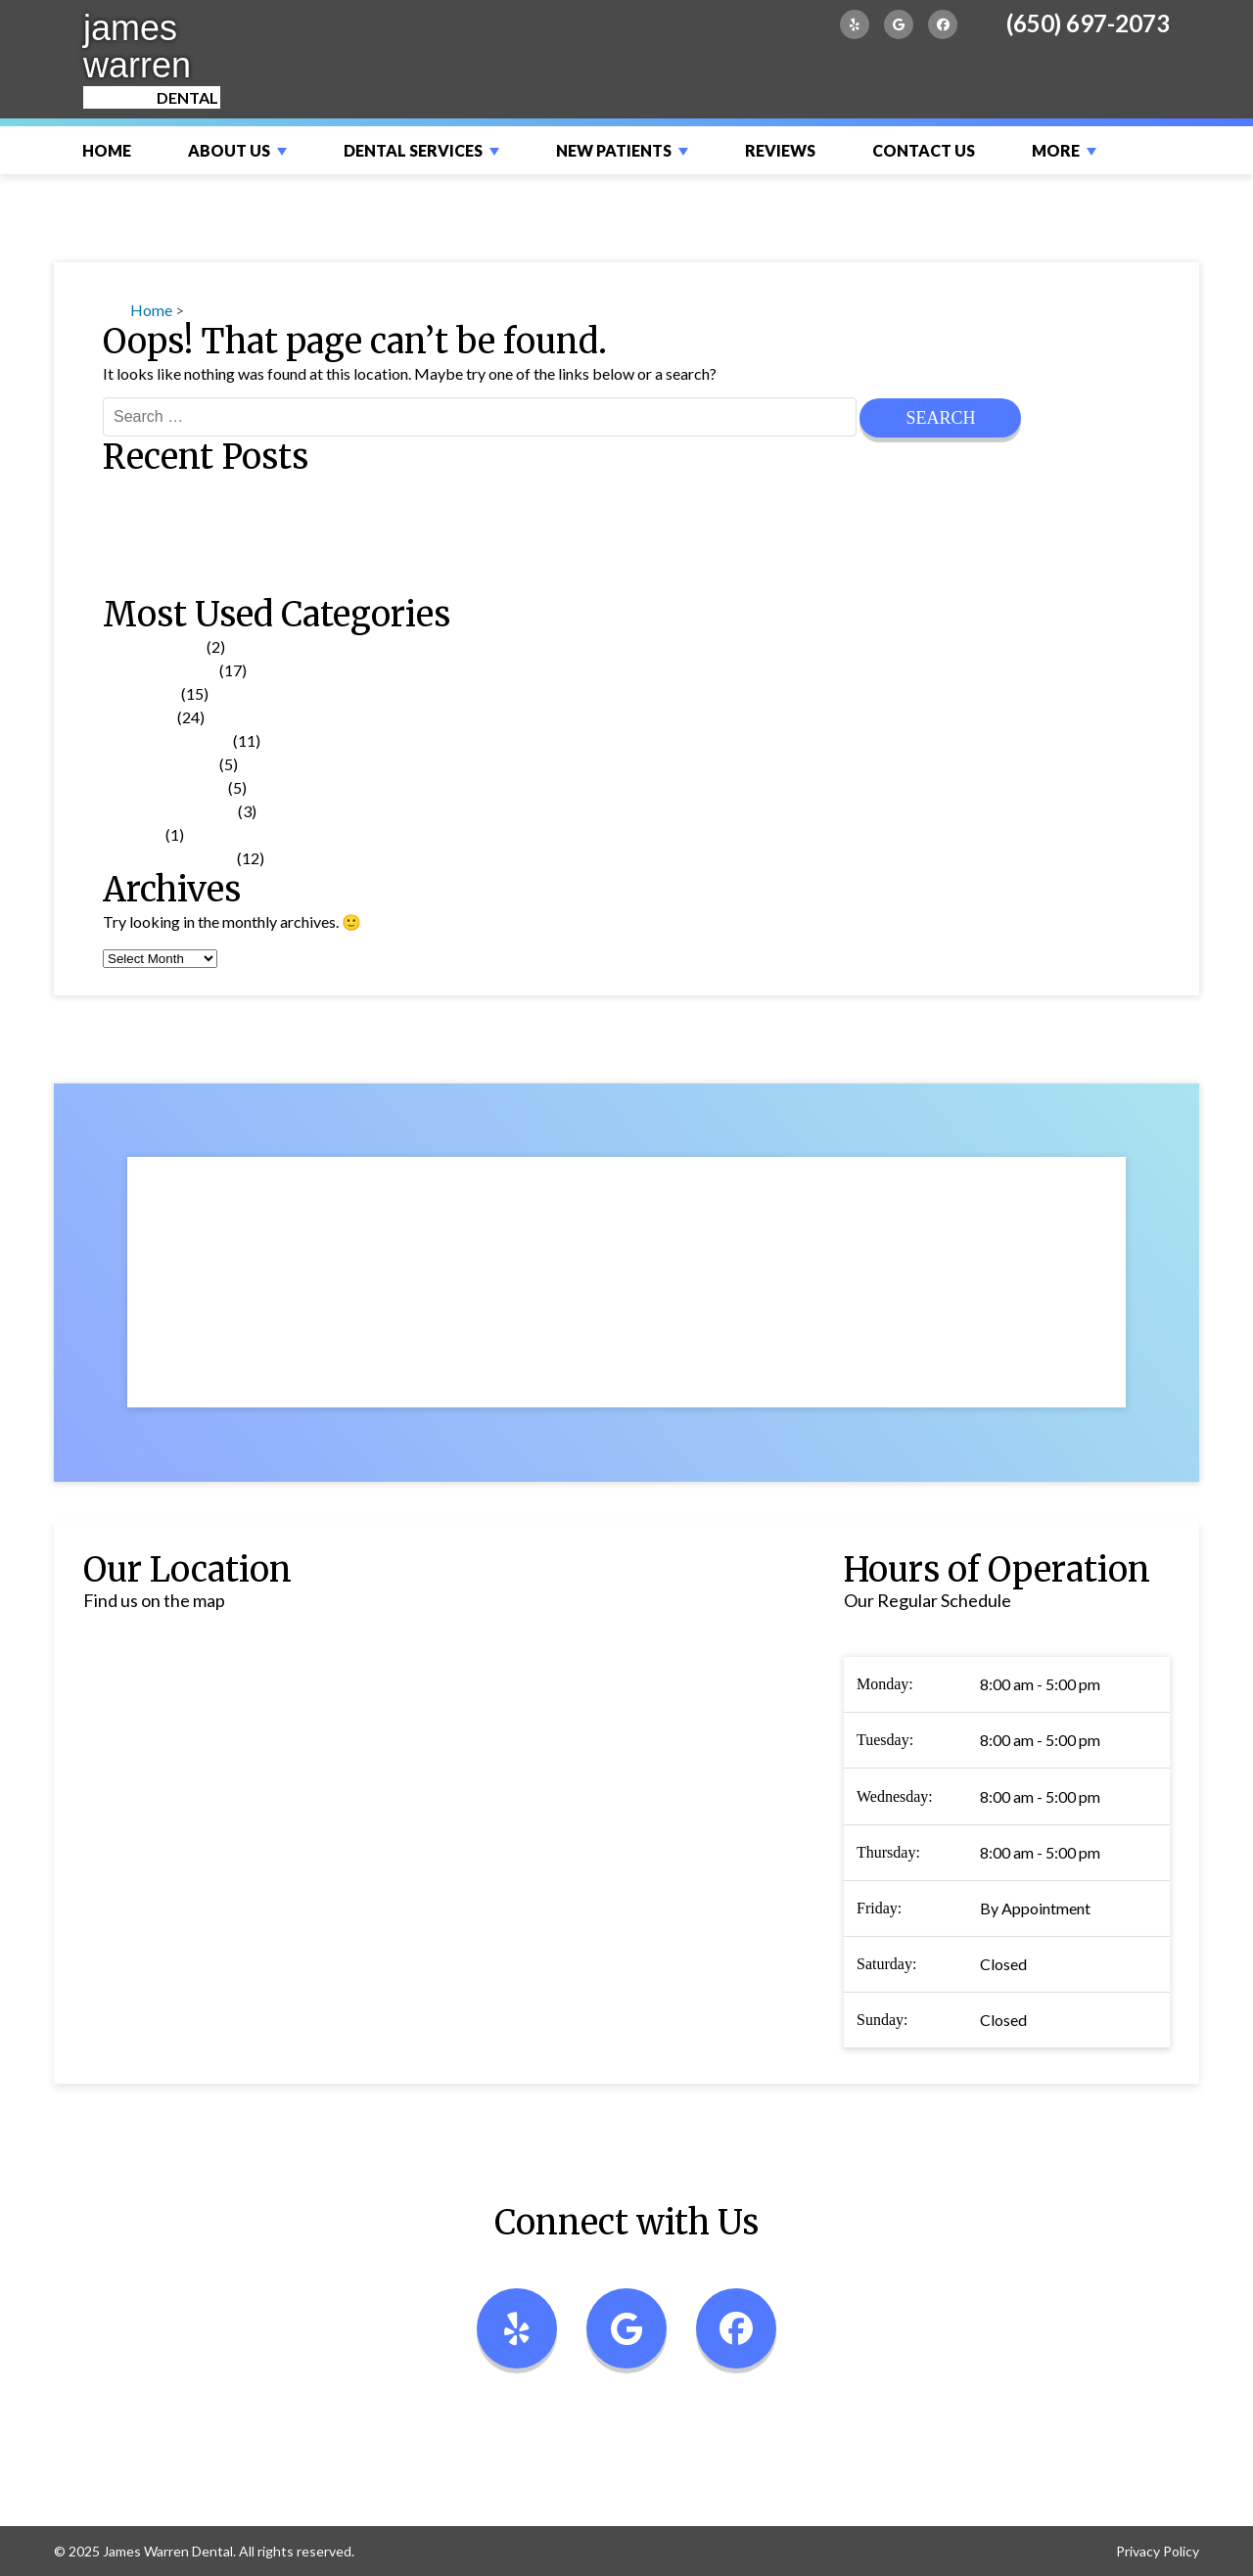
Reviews (780, 150)
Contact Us (923, 150)
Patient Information (169, 811)
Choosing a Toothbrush (180, 559)
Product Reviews (159, 764)
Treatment (138, 717)
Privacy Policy (1157, 2551)
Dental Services (413, 150)
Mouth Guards (152, 583)
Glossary (132, 834)
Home (106, 150)
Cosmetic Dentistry (168, 858)
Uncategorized (153, 646)
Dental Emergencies (170, 489)
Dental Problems (159, 670)
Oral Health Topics (166, 740)
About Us (229, 150)
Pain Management (164, 787)
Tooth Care (140, 693)
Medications (145, 536)
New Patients (614, 150)
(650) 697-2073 (1088, 23)
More (1056, 150)
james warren (137, 46)
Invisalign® (141, 512)
